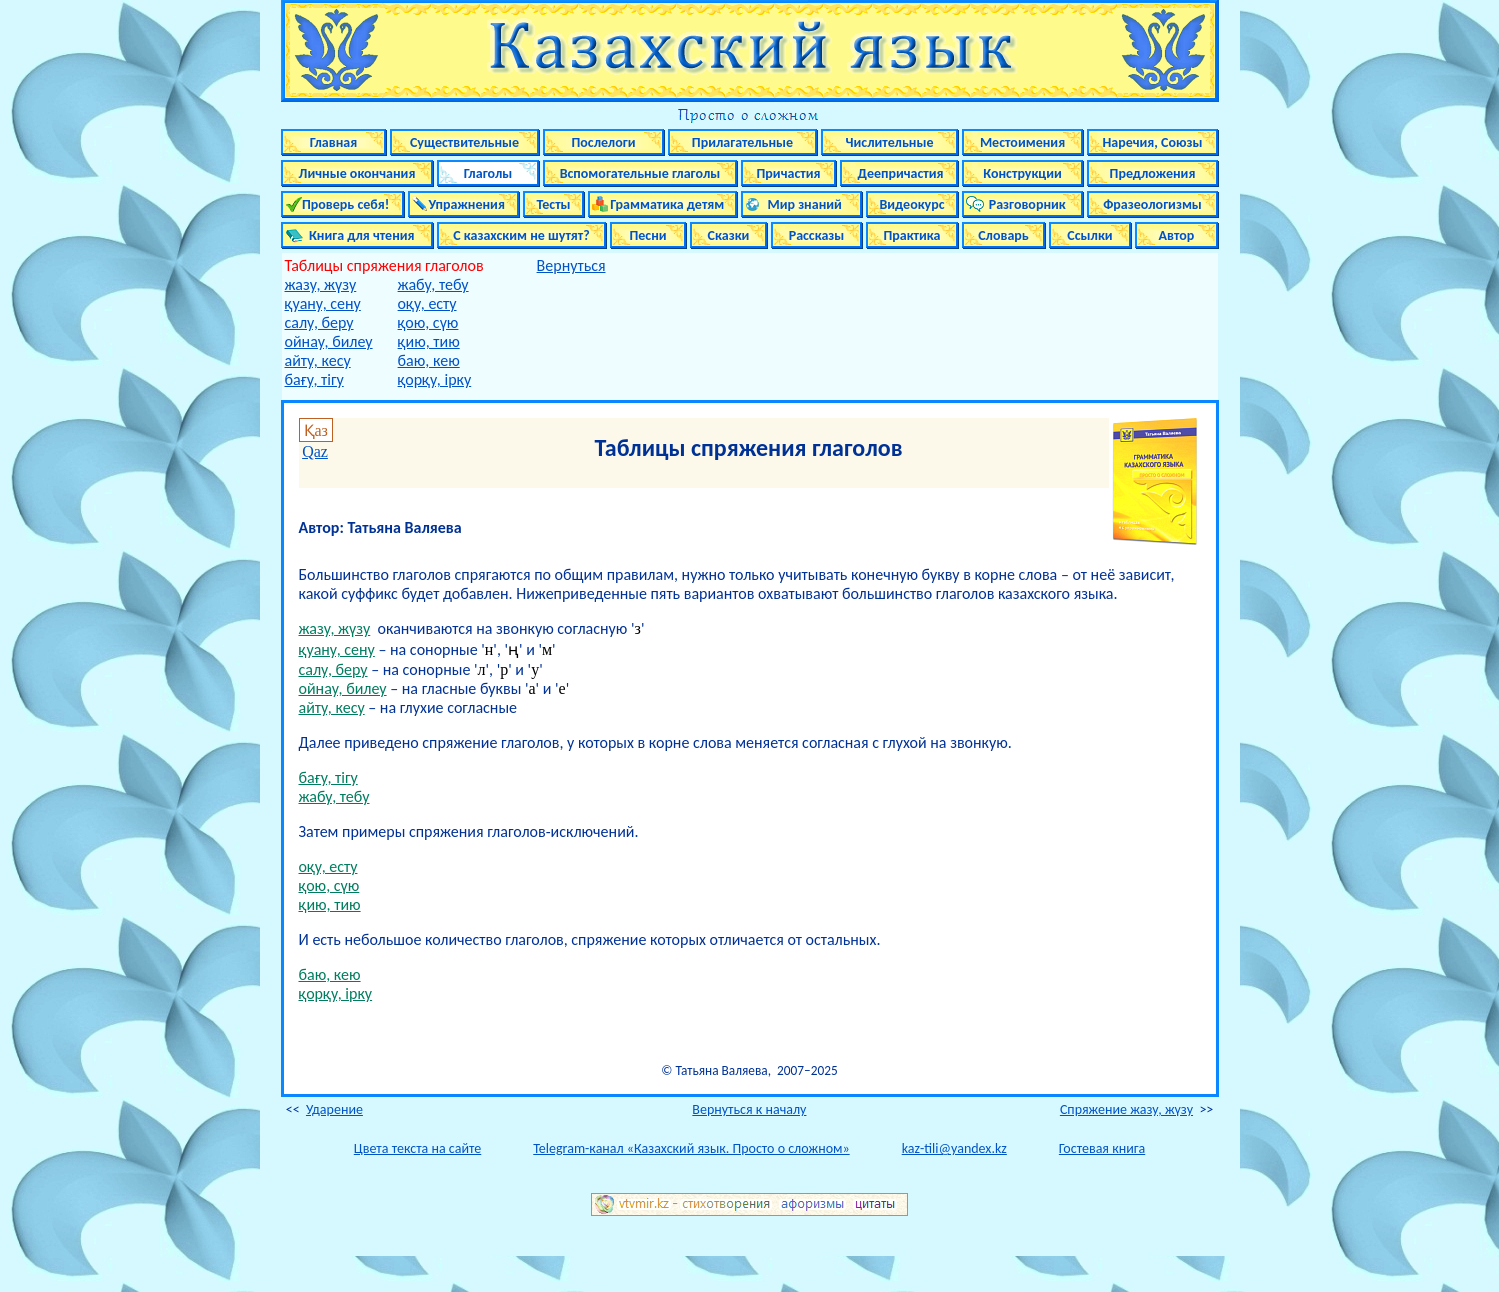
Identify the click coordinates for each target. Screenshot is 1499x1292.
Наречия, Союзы (1152, 142)
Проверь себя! (343, 204)
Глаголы (488, 173)
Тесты (553, 204)
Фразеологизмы (1152, 204)
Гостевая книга (1102, 1148)
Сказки (729, 235)
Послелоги (603, 142)
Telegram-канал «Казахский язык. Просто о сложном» (691, 1148)
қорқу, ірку (435, 379)
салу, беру (319, 322)
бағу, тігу (314, 379)
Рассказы (817, 235)
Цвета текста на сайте (417, 1148)
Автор (1177, 235)
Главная (333, 142)
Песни (647, 235)
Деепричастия (898, 173)
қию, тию (429, 341)
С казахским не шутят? (521, 235)
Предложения (1153, 173)
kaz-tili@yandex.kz (954, 1148)
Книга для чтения (356, 235)
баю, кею (429, 360)
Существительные (464, 142)
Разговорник (1022, 204)
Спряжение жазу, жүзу (1126, 1109)
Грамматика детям (663, 204)
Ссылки (1089, 235)
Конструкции (1022, 173)
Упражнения (463, 204)
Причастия (789, 173)
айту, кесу (318, 360)
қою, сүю (428, 322)
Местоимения (1022, 142)
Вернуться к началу (749, 1109)
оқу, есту (427, 303)
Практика (911, 235)
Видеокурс (911, 204)
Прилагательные (742, 142)
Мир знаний (801, 204)
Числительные (890, 142)
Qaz (315, 451)
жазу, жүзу (321, 284)
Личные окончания (357, 173)
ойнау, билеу (329, 341)
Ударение (334, 1109)
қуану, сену (323, 303)
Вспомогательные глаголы (640, 173)
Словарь (1003, 235)
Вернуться (571, 265)
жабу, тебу (433, 284)
